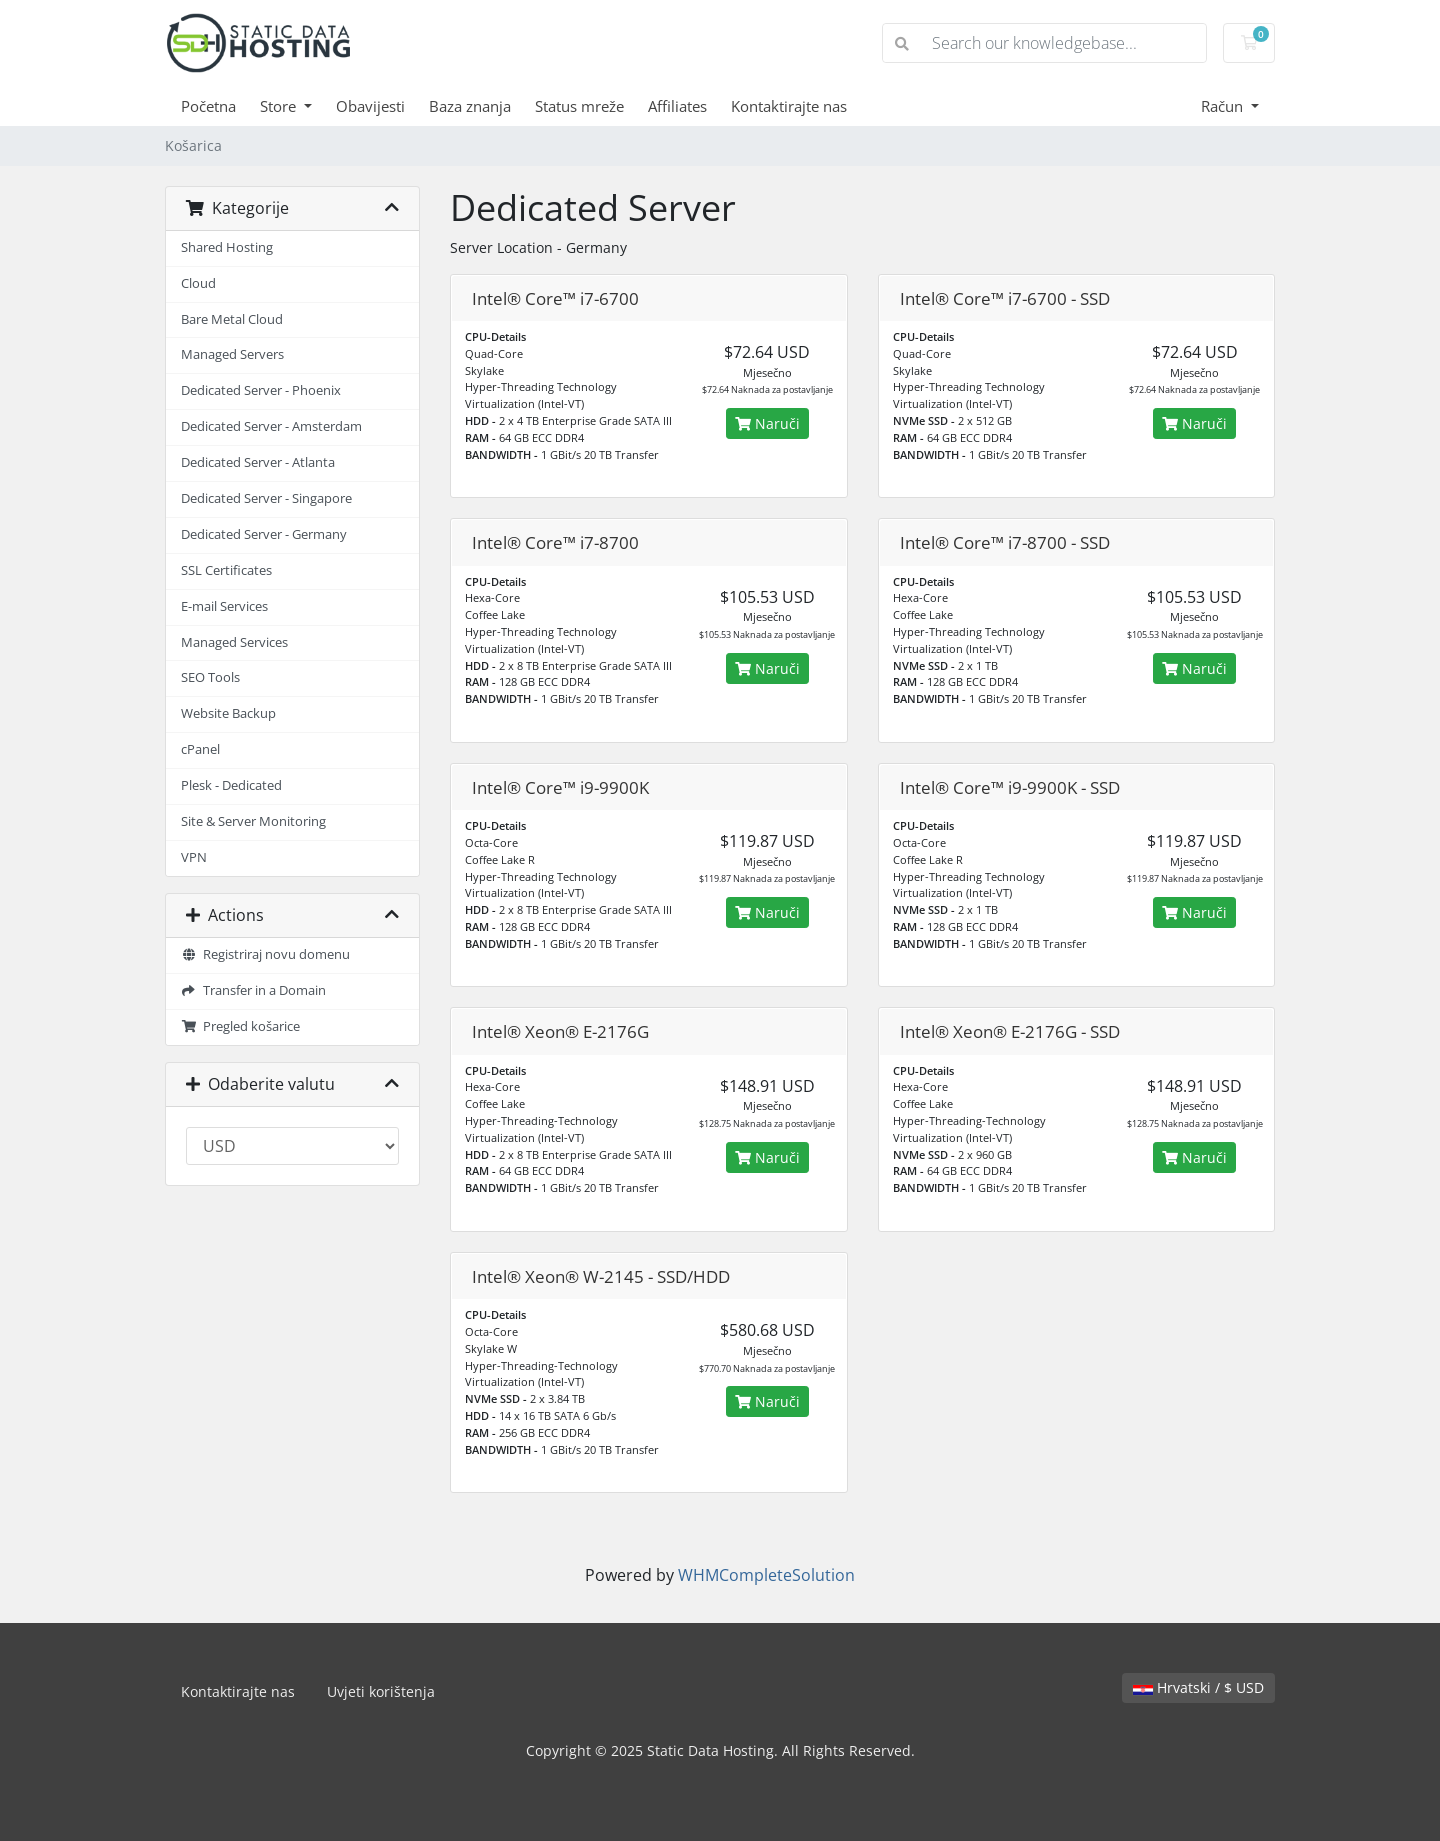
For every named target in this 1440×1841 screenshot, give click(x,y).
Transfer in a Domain (253, 990)
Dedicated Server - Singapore (266, 498)
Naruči (767, 423)
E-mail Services (224, 606)
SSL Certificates (226, 570)
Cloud (198, 283)
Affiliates (677, 106)
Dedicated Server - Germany (264, 534)
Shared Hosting (227, 247)
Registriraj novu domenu (265, 954)
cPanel (200, 749)
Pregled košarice (240, 1026)
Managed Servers (232, 354)
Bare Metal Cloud (232, 319)
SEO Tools (210, 677)
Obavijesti (370, 106)
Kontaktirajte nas (789, 106)
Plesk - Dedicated (231, 785)
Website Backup (228, 713)
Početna (208, 106)
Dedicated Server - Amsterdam (271, 426)
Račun (1224, 106)
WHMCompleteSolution (766, 1575)
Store (280, 106)
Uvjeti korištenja (381, 1691)
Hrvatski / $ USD (1198, 1687)
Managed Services (234, 642)
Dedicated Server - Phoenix (261, 390)
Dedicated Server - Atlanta (258, 462)
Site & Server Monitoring (253, 821)
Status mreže (579, 106)
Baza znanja (470, 106)
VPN (194, 857)
